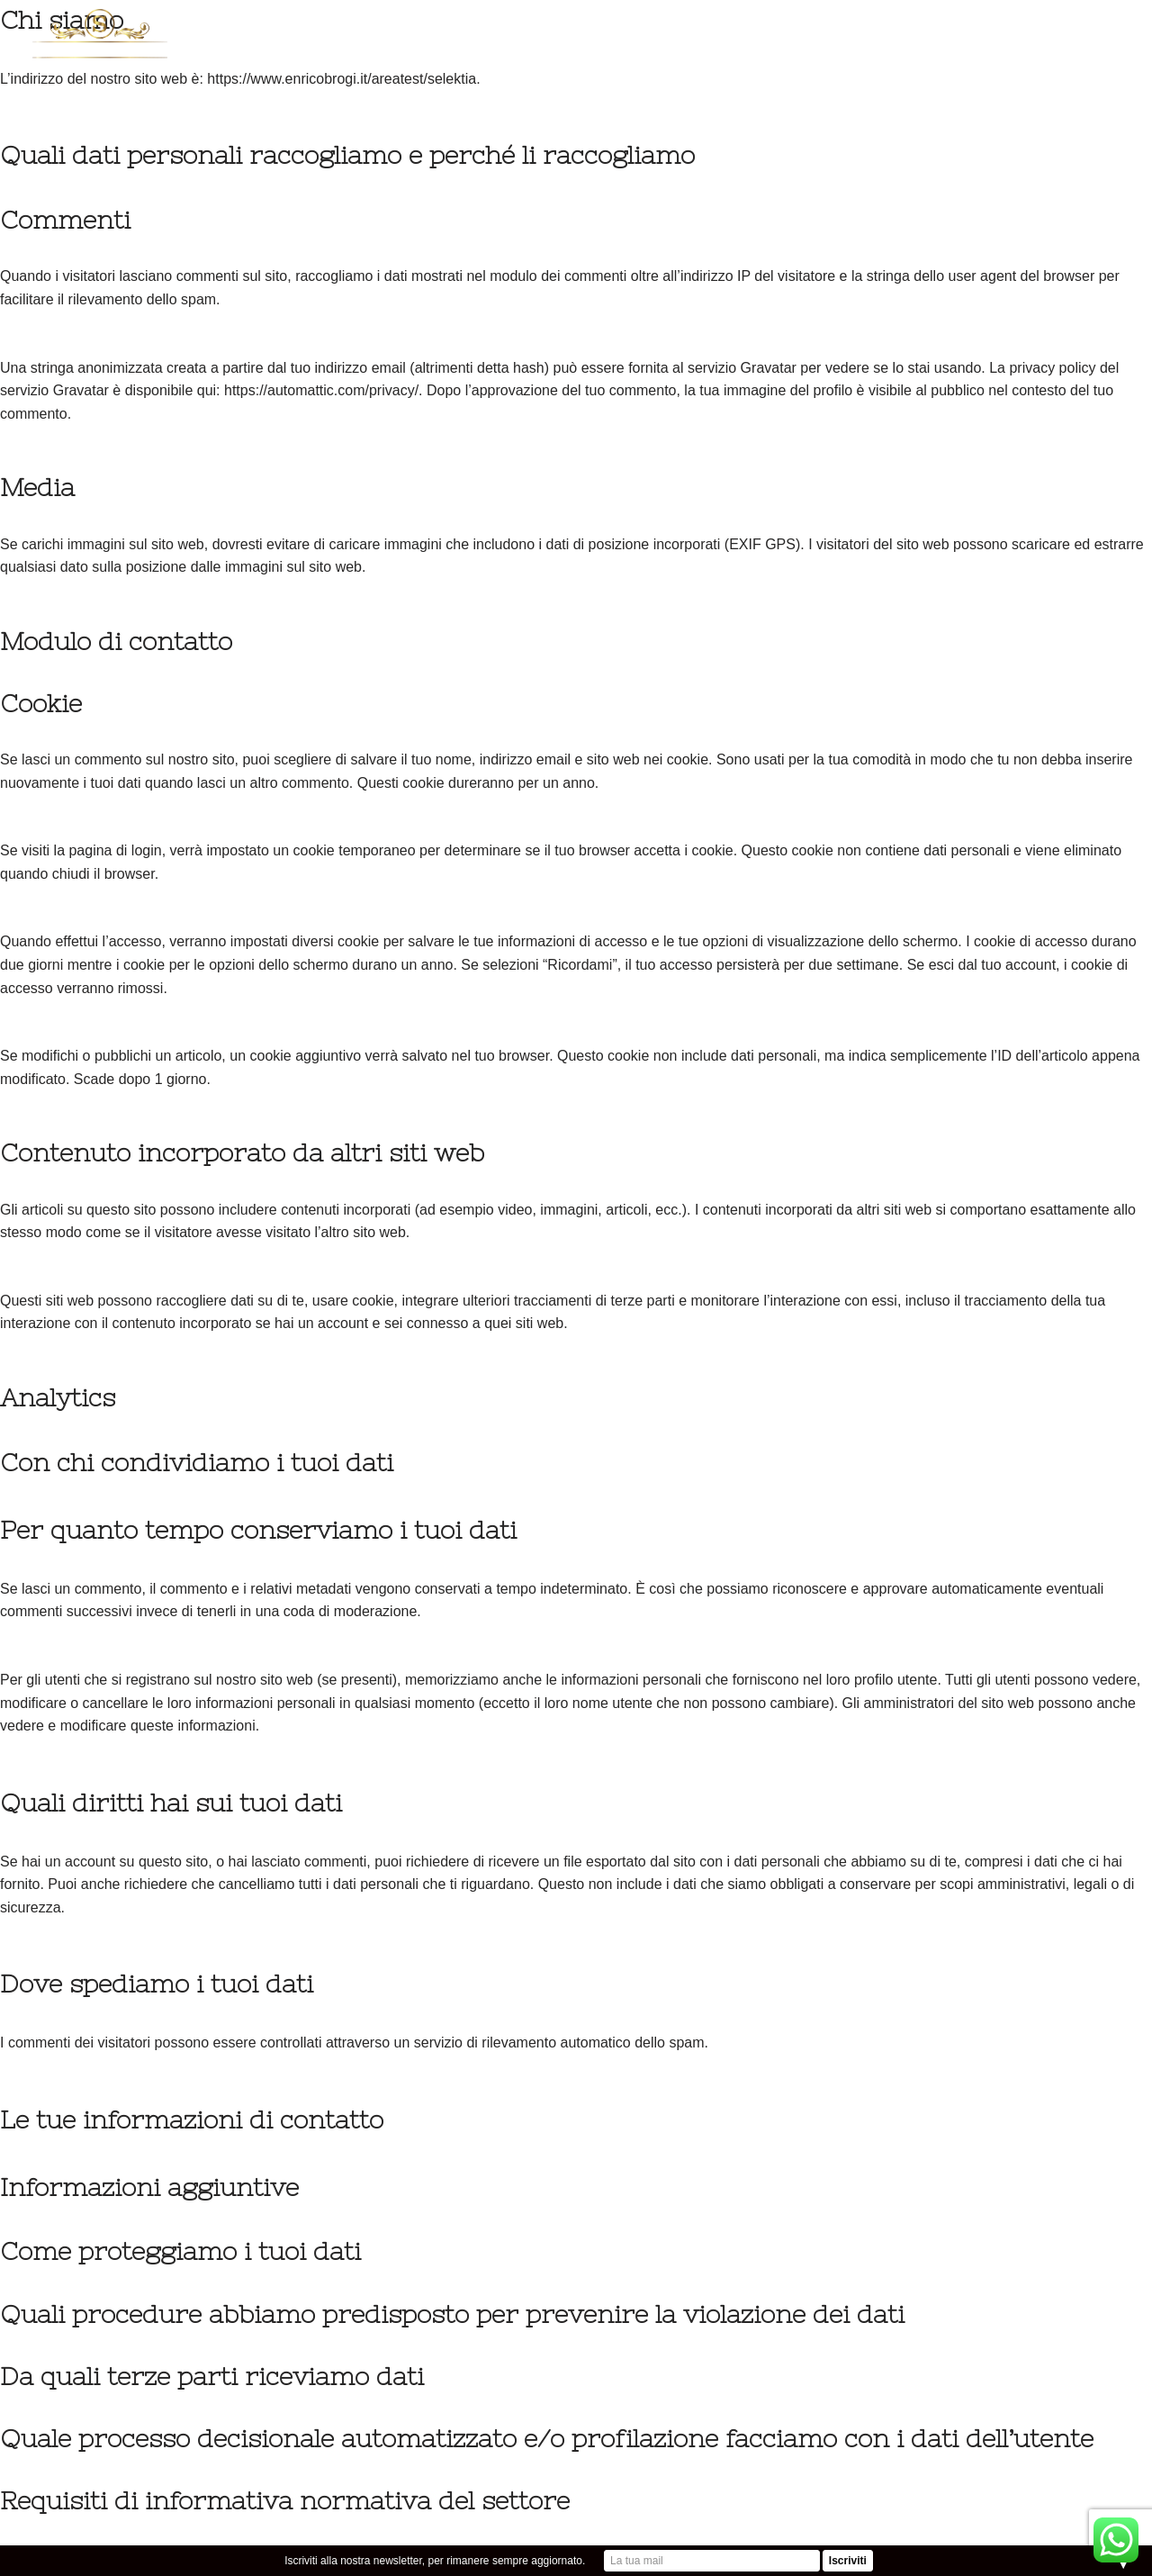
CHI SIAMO (382, 28)
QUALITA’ (847, 67)
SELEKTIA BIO (675, 28)
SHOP (923, 67)
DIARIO (935, 28)
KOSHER (766, 28)
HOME (300, 28)
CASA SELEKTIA (1061, 67)
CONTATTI (760, 67)
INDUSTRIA (849, 28)
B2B (978, 67)
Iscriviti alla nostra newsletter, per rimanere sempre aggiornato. (434, 2560)
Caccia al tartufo (1047, 28)
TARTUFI (477, 28)
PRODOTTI (571, 28)
